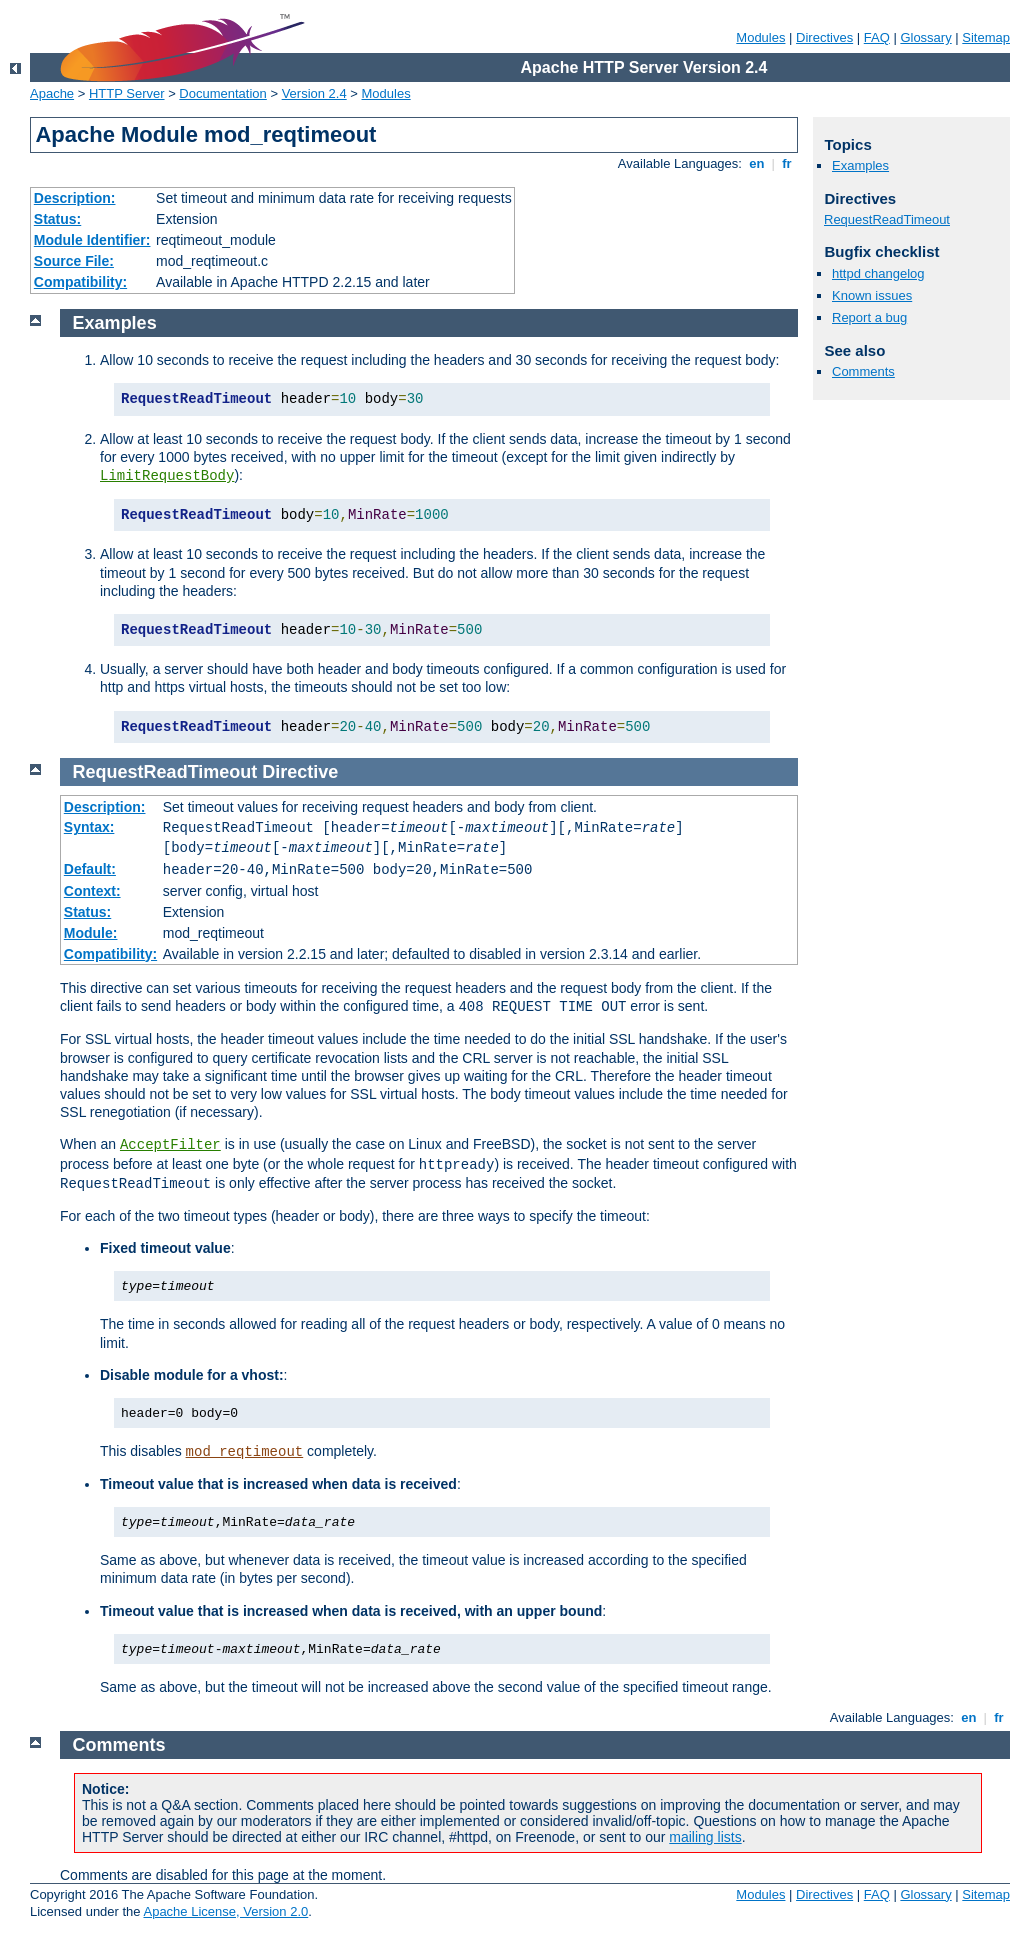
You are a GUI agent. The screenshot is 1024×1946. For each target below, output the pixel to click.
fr (787, 163)
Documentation (222, 93)
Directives (824, 37)
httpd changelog (878, 273)
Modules (760, 37)
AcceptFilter (170, 1145)
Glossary (925, 37)
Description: (75, 198)
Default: (90, 869)
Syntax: (89, 827)
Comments (863, 371)
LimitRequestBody (167, 476)
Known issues (872, 295)
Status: (57, 219)
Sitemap (986, 37)
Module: (91, 933)
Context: (92, 891)
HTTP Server (127, 93)
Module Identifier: (92, 240)
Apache (52, 93)
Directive (300, 772)
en (757, 163)
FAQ (877, 37)
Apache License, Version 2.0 (225, 1911)
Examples (860, 165)
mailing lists (705, 1837)
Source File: (74, 261)
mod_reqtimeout (245, 1452)
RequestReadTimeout (887, 219)
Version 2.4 (314, 93)
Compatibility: (80, 282)
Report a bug (869, 317)
